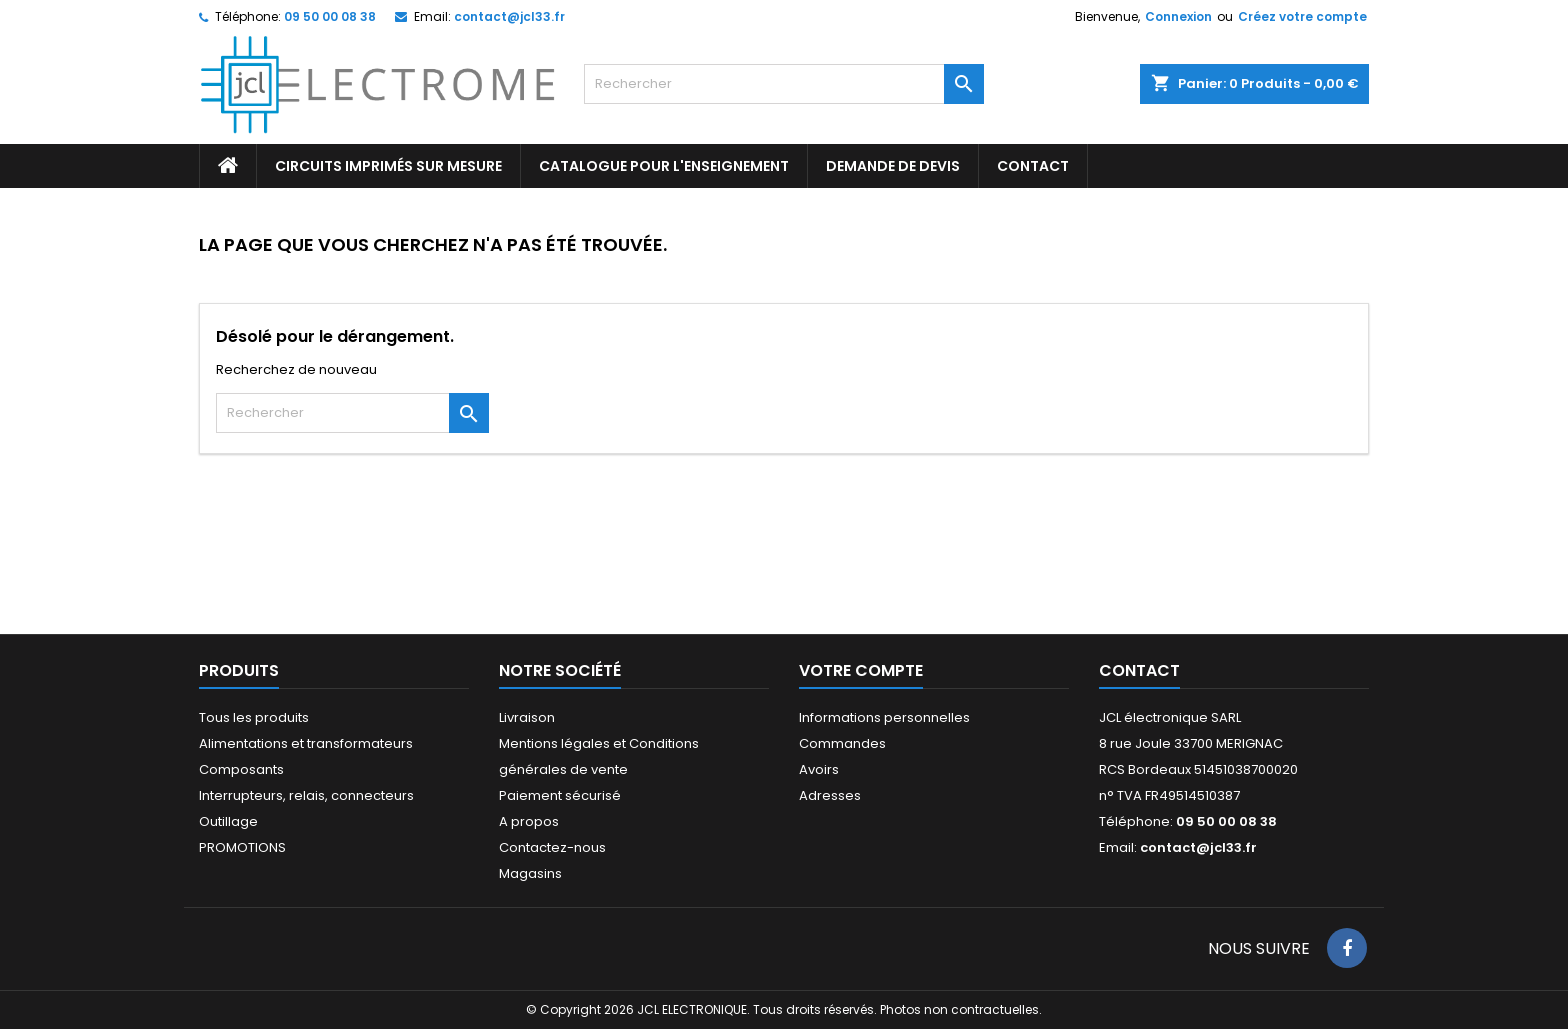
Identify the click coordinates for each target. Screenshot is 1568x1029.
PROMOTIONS (242, 847)
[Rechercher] (784, 84)
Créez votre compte (1302, 16)
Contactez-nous (552, 847)
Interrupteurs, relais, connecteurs (306, 795)
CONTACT (1033, 166)
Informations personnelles (884, 717)
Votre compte (861, 670)
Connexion (1178, 16)
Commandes (842, 743)
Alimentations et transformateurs (306, 743)
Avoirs (819, 769)
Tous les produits (254, 717)
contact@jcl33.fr (509, 16)
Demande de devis (893, 166)
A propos (529, 821)
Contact (1139, 670)
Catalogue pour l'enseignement (664, 166)
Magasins (530, 873)
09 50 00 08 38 (330, 16)
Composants (241, 769)
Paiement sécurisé (560, 795)
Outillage (228, 821)
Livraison (527, 717)
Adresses (830, 795)
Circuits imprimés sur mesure (388, 166)
